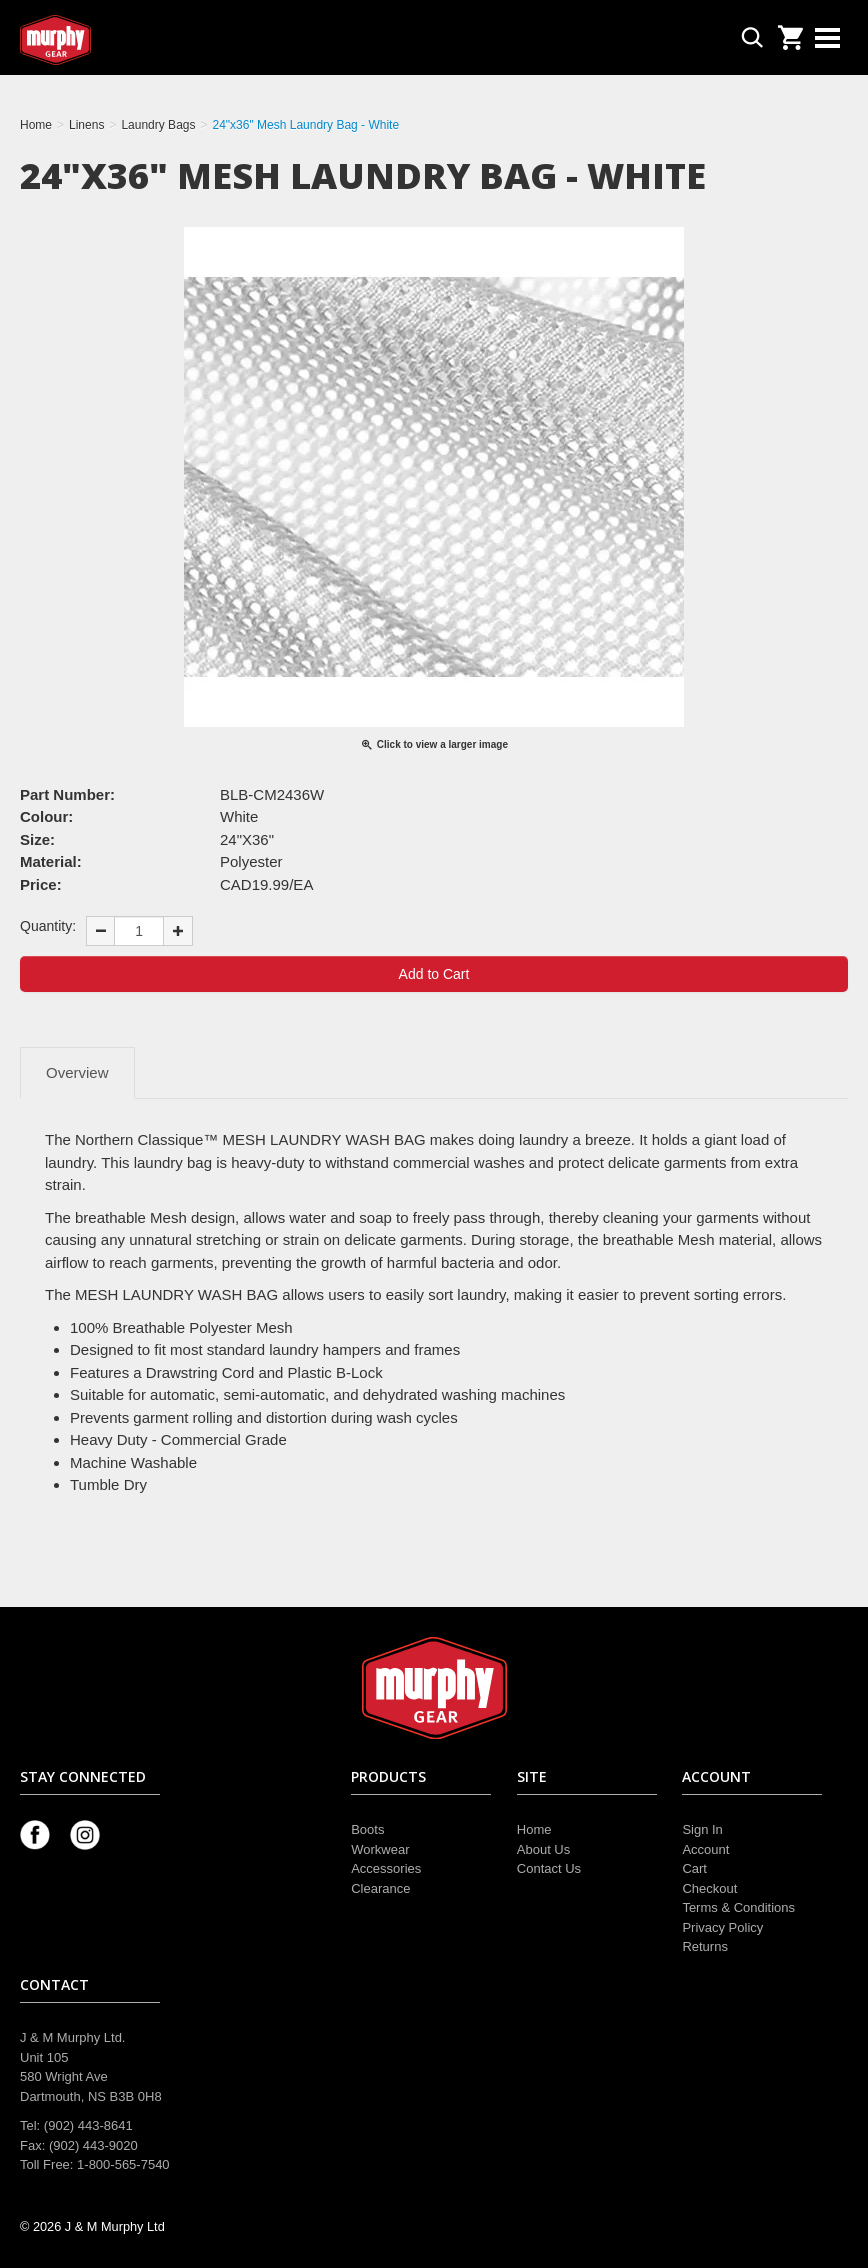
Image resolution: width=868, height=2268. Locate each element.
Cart (694, 1868)
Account (705, 1849)
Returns (705, 1946)
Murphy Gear (105, 40)
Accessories (386, 1868)
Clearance (380, 1888)
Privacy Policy (722, 1927)
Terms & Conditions (738, 1907)
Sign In (702, 1829)
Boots (367, 1829)
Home (534, 1829)
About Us (543, 1849)
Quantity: (48, 926)
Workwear (380, 1849)
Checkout (709, 1888)
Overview (77, 1072)
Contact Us (549, 1868)
